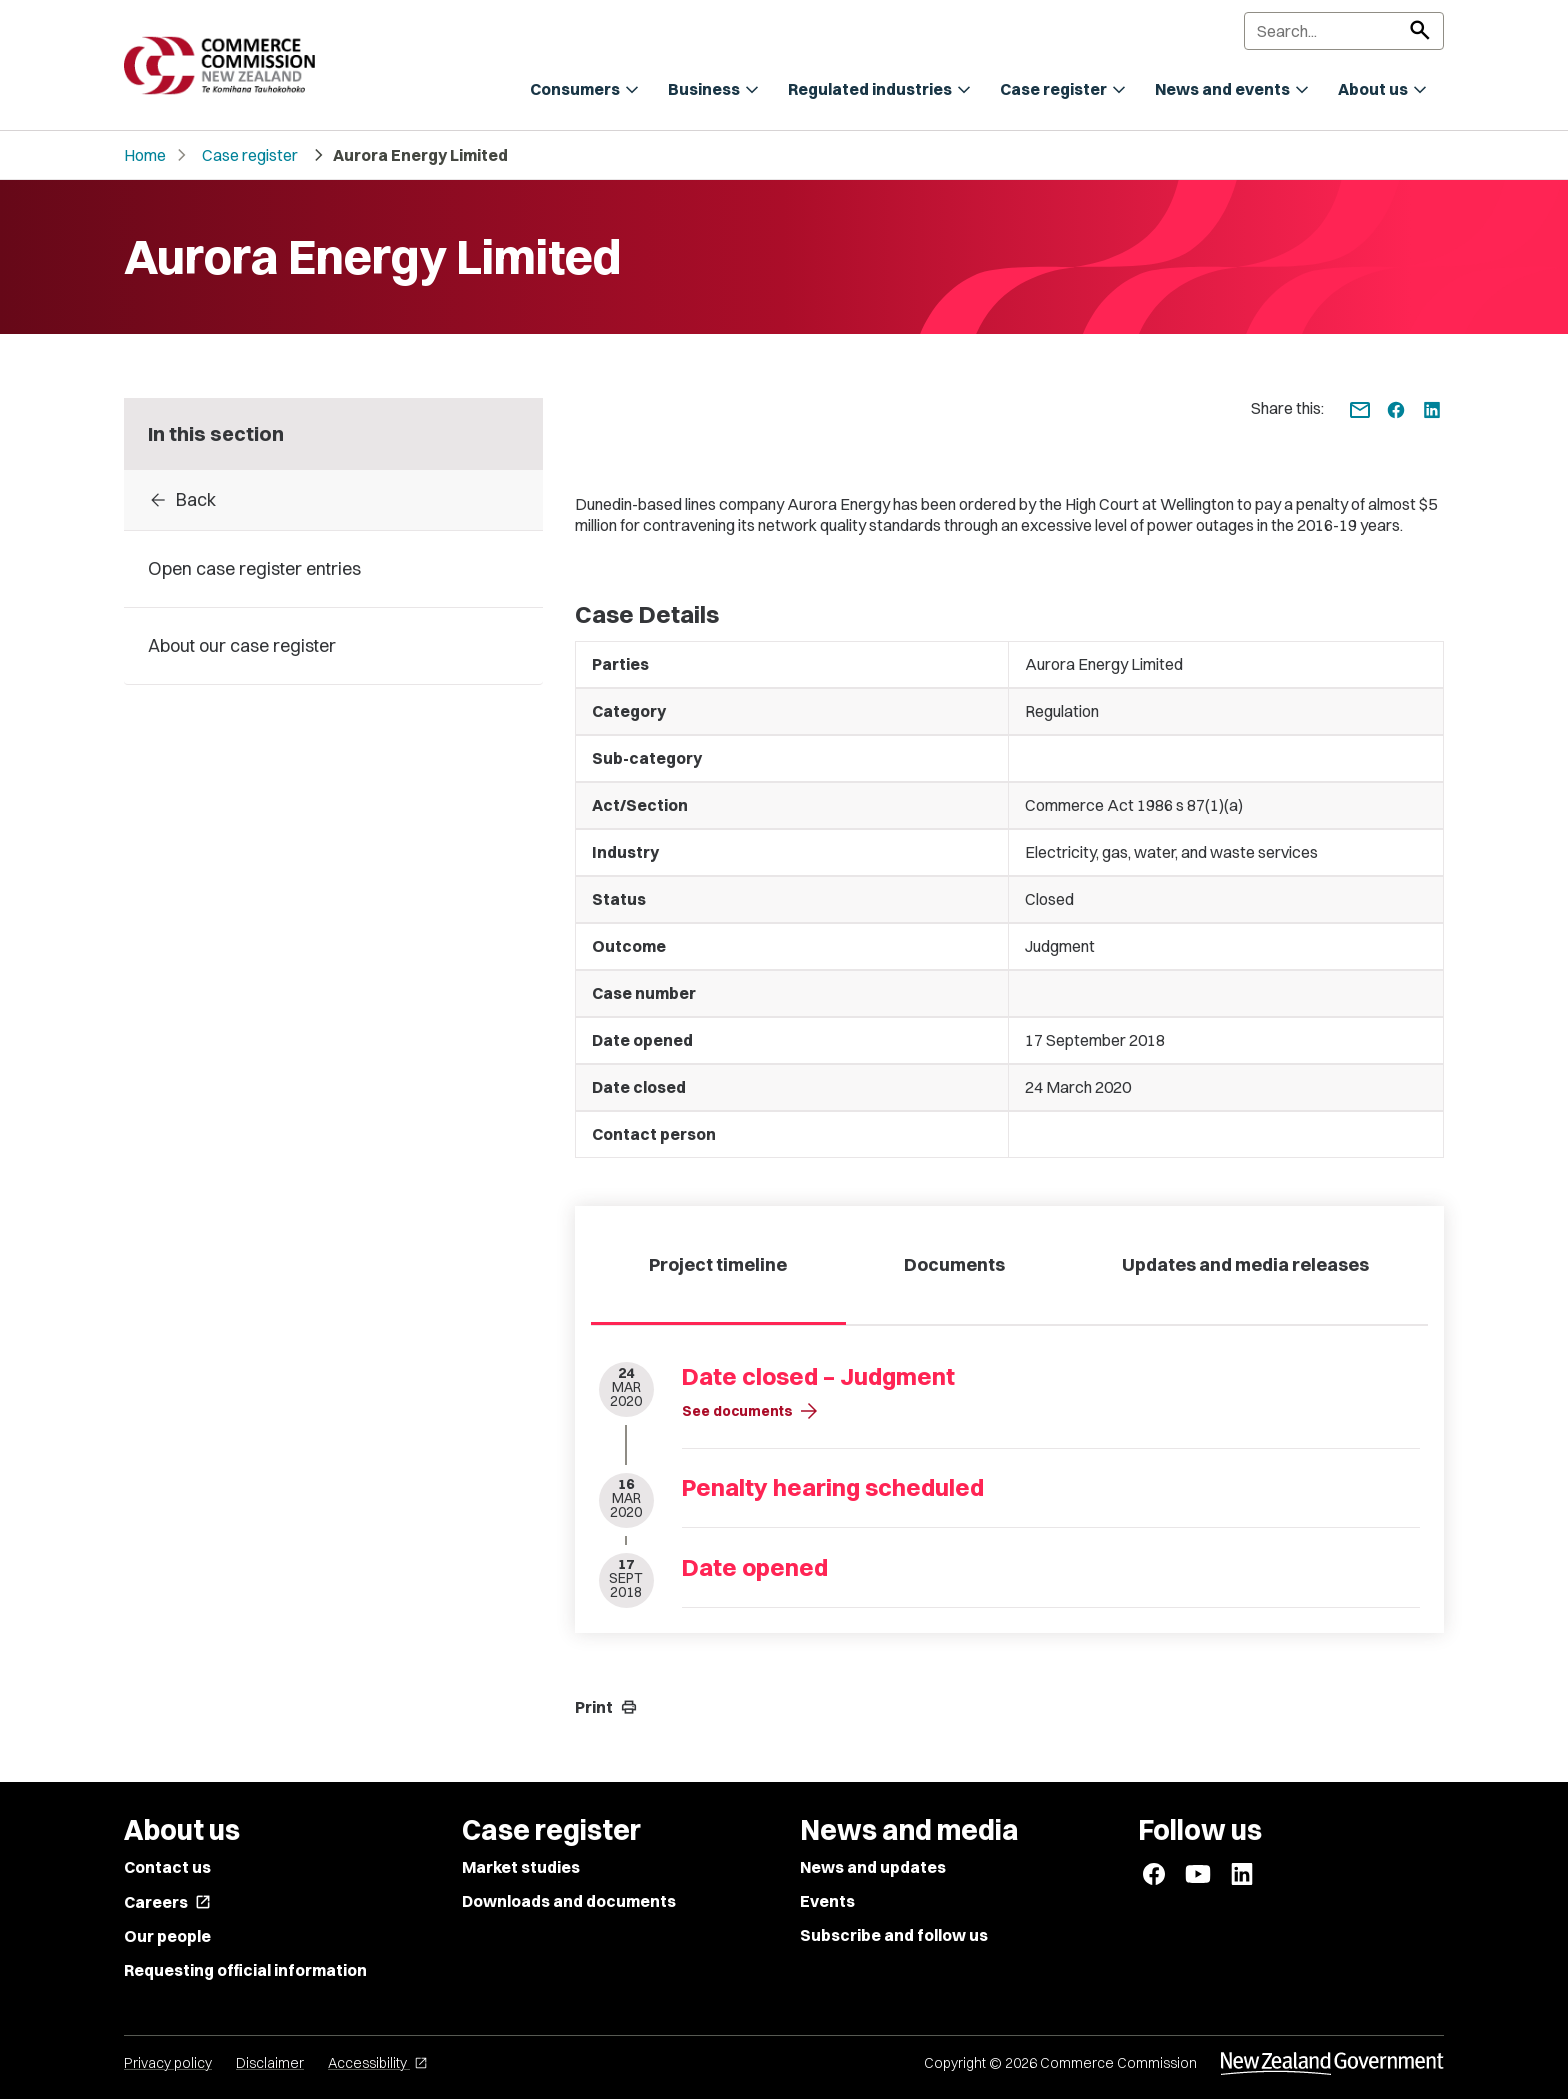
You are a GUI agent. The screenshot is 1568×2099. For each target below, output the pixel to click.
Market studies (521, 1867)
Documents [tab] (954, 1264)
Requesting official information (245, 1970)
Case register (250, 155)
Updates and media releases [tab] (1245, 1264)
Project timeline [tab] (718, 1264)
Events (827, 1901)
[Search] (1344, 31)
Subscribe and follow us (894, 1935)
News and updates (873, 1867)
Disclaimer (270, 2063)
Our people (167, 1936)
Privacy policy (168, 2063)
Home (145, 155)
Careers (167, 1902)
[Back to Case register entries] (333, 500)
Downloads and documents (569, 1901)
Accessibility (378, 2063)
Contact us (167, 1867)
